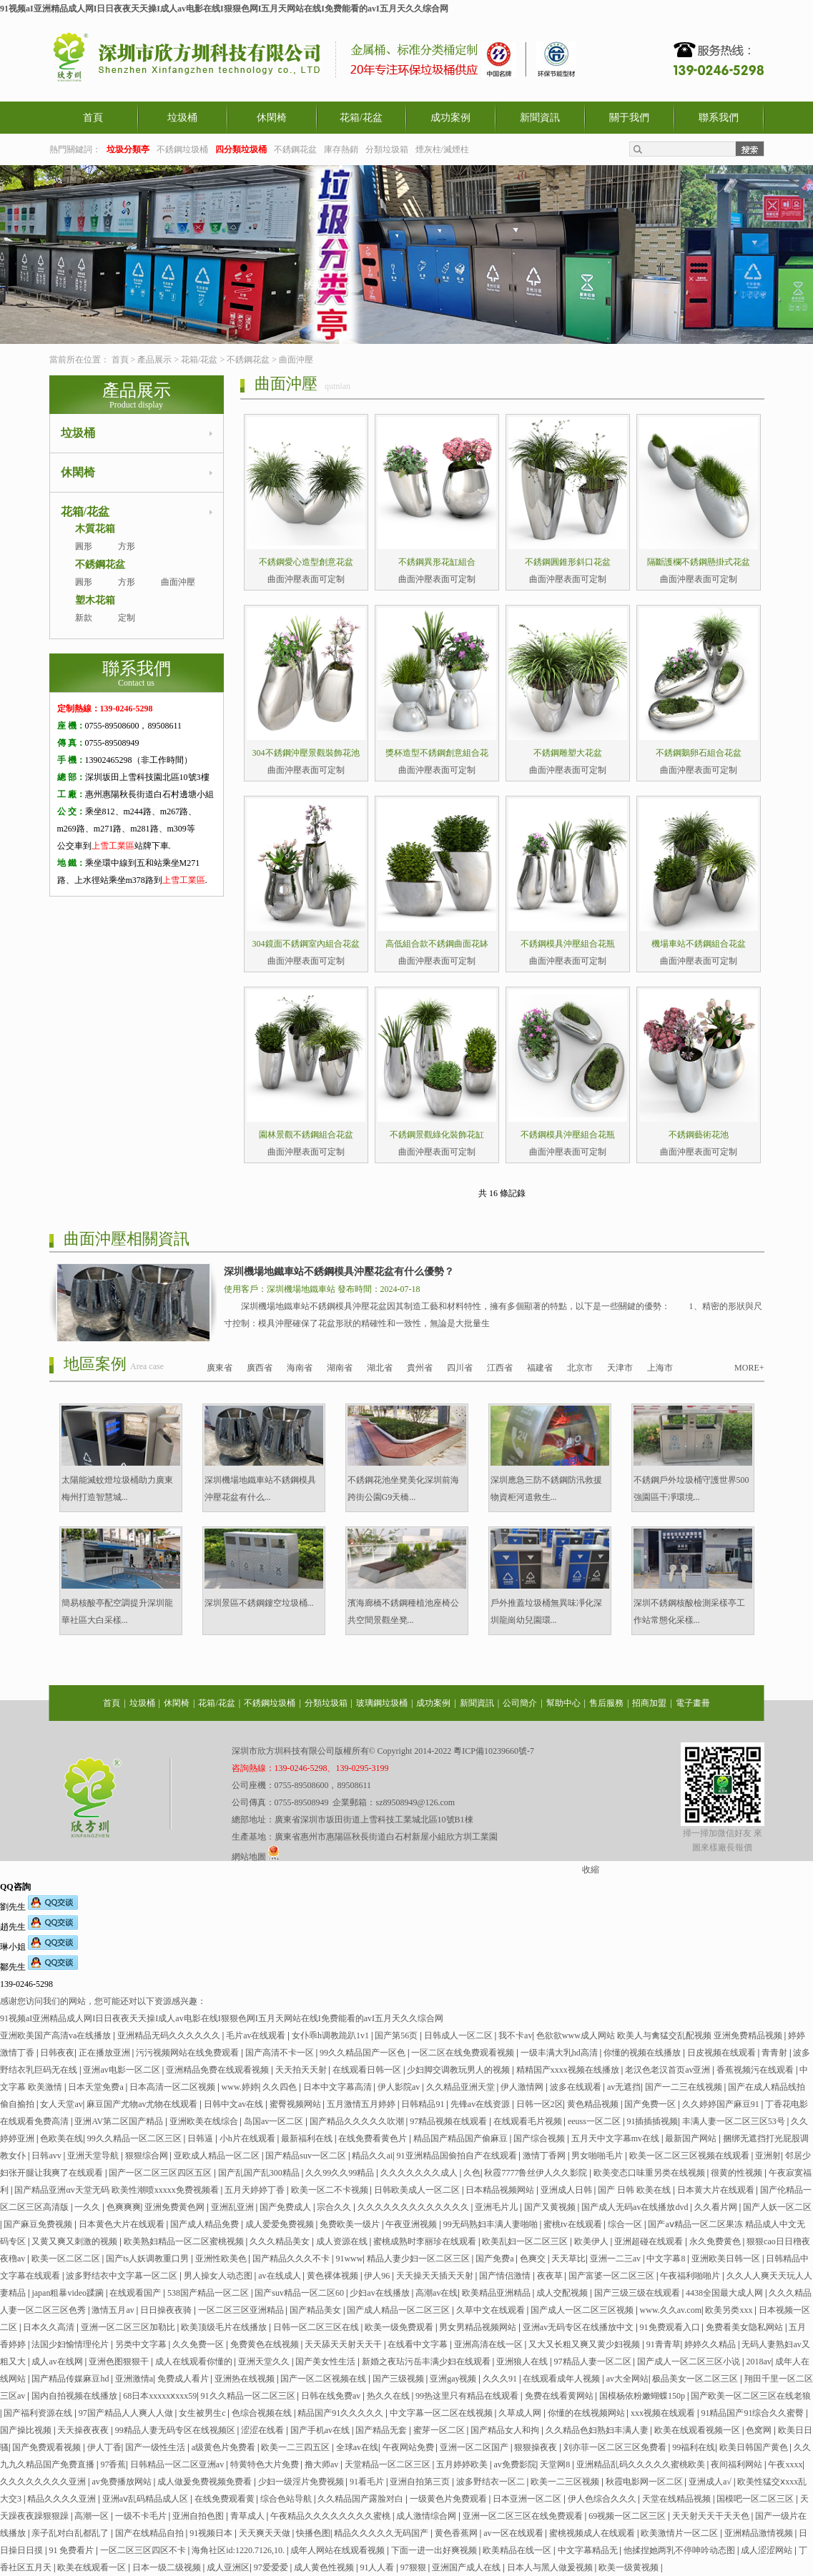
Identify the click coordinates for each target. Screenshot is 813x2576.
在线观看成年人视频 (562, 2379)
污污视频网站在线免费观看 (188, 2053)
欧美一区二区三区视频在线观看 (690, 2156)
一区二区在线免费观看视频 (463, 2053)
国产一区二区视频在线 (324, 2379)
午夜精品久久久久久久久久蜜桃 (331, 2516)
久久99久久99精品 (340, 2173)
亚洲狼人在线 (523, 2362)
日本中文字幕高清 (338, 2087)
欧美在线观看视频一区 (698, 2430)
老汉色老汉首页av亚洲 (668, 2070)
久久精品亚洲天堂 (461, 2087)
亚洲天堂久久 (265, 2362)
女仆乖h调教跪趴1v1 (331, 2035)
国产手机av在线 (321, 2430)
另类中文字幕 (142, 2344)
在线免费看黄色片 (373, 2138)
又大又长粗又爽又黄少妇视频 (585, 2344)
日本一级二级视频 (167, 2567)
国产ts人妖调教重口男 (148, 2259)
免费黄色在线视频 (265, 2344)
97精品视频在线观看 (449, 2121)
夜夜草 (551, 2276)
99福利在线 (693, 2447)
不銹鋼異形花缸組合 (437, 562)
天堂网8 (556, 2464)
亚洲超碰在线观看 (649, 2241)
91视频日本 (212, 2533)
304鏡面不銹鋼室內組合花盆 (306, 944)
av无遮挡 (624, 2087)
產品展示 (154, 360)
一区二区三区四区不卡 (144, 2550)
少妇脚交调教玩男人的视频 (459, 2070)
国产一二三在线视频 (684, 2087)
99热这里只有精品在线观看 (468, 2396)
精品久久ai (372, 2156)
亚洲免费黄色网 (175, 2207)
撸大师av (322, 2464)
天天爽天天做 (265, 2533)
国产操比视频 (27, 2430)
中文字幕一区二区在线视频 (442, 2413)
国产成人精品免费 (205, 2224)
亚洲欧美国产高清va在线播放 (56, 2035)
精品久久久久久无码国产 (382, 2533)
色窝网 (760, 2430)
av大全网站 (627, 2379)
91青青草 (663, 2344)
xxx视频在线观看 (664, 2413)
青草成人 (248, 2516)
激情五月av (114, 2310)
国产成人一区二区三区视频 (583, 2310)
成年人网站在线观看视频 (338, 2550)
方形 (126, 546)
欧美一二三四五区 (296, 2447)
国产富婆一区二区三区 (612, 2276)
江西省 (500, 1368)
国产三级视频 (399, 2379)
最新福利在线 (308, 2138)
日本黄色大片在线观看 (123, 2224)
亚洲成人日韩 (567, 2190)
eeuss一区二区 (595, 2121)
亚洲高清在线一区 (489, 2344)
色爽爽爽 (124, 2207)
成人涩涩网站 (767, 2550)
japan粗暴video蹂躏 (68, 2293)
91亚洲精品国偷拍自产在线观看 (458, 2156)
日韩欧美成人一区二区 (418, 2190)
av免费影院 (515, 2464)
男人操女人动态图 (219, 2276)
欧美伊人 (592, 2241)
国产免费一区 (651, 2104)
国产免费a (496, 2259)
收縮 (590, 1870)
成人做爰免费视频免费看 (205, 2482)
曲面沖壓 (296, 360)
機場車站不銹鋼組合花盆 (698, 944)
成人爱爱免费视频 (280, 2224)
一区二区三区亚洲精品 (242, 2310)
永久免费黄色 (716, 2241)
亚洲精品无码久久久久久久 (169, 2035)
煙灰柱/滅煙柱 (442, 149)
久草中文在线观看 (491, 2310)
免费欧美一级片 (351, 2224)
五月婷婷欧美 (463, 2464)
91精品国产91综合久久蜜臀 (753, 2413)
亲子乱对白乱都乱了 (71, 2533)
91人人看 (378, 2567)
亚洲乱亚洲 (233, 2207)
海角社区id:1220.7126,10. (239, 2550)
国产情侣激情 (506, 2276)
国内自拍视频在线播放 (75, 2396)
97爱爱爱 (272, 2567)
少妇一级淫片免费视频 (302, 2482)
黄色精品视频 (594, 2104)
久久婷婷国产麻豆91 (722, 2104)
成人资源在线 (343, 2241)
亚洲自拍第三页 (421, 2482)
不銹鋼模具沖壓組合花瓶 (568, 944)
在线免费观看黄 (225, 2499)
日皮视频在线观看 (722, 2053)
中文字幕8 (666, 2259)
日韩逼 (201, 2138)
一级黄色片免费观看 (449, 2499)
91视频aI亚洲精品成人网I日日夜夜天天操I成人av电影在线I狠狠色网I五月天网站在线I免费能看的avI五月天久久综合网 (224, 9)
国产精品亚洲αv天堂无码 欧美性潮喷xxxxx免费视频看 (117, 2190)
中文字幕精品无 (589, 2550)
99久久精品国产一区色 (364, 2053)
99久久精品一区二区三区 (135, 2138)
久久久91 (501, 2379)
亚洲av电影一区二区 (122, 2070)
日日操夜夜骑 (167, 2310)
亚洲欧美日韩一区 (726, 2259)
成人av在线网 (57, 2362)
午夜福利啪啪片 (691, 2276)
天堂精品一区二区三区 (389, 2464)
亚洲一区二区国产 (475, 2447)
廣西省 (259, 1368)
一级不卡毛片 (142, 2516)
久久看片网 (716, 2207)
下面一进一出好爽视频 (435, 2550)
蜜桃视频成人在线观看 (593, 2533)
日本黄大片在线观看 (717, 2190)
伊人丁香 (104, 2447)
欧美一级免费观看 (400, 2327)
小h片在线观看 (248, 2138)
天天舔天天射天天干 (344, 2344)
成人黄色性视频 (325, 2567)
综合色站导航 (287, 2499)
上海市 (660, 1368)
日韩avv (47, 2156)
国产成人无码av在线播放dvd (635, 2207)
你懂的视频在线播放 (643, 2053)
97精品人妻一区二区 (594, 2362)
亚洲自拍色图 (199, 2516)
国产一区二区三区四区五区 (161, 2173)
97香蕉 (113, 2464)
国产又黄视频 (551, 2207)
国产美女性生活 (326, 2362)
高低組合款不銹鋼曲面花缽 (436, 944)
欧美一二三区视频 (566, 2482)
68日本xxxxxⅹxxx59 (160, 2396)
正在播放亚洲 (105, 2053)
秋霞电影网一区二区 (645, 2482)
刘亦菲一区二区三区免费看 (616, 2447)
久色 (472, 2173)
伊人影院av (400, 2087)
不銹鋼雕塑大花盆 (567, 753)
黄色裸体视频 (333, 2276)
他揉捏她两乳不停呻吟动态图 (680, 2550)
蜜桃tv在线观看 (573, 2224)
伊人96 (378, 2276)
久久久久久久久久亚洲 (44, 2482)
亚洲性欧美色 (222, 2259)
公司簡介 (520, 1703)
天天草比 (568, 2259)
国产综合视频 (540, 2138)
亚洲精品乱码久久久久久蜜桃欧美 (641, 2464)
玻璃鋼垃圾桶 (382, 1703)
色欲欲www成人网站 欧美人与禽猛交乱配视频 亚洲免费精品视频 (660, 2035)
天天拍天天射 (302, 2070)
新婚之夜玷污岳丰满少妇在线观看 (427, 2362)
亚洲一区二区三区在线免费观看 (524, 2516)
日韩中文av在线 (234, 2104)
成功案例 (450, 117)
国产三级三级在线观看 (638, 2293)
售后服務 (606, 1703)
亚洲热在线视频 (246, 2379)
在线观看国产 (136, 2293)
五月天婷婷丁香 (256, 2190)
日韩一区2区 (539, 2104)
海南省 (299, 1368)
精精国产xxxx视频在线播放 (568, 2070)
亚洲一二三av (616, 2259)
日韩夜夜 (57, 2053)
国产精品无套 (382, 2430)
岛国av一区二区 (274, 2121)
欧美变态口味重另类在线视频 (650, 2173)
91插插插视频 (652, 2121)
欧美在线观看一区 (92, 2567)
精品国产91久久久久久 (341, 2413)
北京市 (580, 1368)
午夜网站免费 (409, 2447)
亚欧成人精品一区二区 (218, 2156)
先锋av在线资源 (481, 2104)
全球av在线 (357, 2447)
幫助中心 (563, 1703)
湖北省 (380, 1368)
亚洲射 (768, 2156)
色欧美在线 (61, 2138)
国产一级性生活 (156, 2447)
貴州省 (420, 1368)
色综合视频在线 (263, 2413)
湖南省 (340, 1368)
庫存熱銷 (341, 149)
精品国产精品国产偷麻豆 (461, 2138)
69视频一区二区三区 (628, 2516)
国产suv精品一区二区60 (300, 2293)
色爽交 (534, 2259)
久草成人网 (520, 2413)
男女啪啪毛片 (598, 2156)
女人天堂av (61, 2104)
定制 (126, 618)
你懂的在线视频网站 (587, 2413)
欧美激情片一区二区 (680, 2533)
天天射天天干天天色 (712, 2516)
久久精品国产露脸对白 (361, 2499)
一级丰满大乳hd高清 (560, 2053)
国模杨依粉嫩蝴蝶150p (643, 2396)
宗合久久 (335, 2207)
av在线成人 (280, 2276)
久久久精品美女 (281, 2241)
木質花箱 (95, 528)
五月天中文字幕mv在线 (616, 2138)
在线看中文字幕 (419, 2344)
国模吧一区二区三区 (756, 2499)
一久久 (88, 2207)
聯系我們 (719, 117)
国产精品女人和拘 (505, 2430)
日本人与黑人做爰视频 (551, 2567)
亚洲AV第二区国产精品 (119, 2121)
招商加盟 (649, 1703)
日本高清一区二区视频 (173, 2087)
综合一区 (626, 2224)
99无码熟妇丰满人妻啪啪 (491, 2224)
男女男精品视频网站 (478, 2327)
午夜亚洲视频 (412, 2224)
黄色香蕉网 (457, 2533)
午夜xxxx (785, 2464)
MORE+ (749, 1368)
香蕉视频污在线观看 (756, 2070)
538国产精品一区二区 (209, 2293)
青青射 (775, 2053)
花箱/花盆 (361, 117)
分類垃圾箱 (386, 149)
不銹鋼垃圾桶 (182, 149)
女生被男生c (203, 2413)
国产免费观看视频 (47, 2447)
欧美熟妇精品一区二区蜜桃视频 (185, 2241)
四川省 (460, 1368)
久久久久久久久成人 (420, 2173)
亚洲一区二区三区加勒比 (129, 2327)
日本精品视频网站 (500, 2190)
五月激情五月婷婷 (362, 2104)
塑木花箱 (95, 600)
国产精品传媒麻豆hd (71, 2379)
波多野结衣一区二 (491, 2482)
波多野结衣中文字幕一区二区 (122, 2276)
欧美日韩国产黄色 (754, 2447)
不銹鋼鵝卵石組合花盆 (698, 753)
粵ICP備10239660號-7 (493, 1751)
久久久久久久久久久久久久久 (414, 2207)
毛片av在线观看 (256, 2035)
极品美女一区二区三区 (696, 2379)
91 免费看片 (72, 2550)
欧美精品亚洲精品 (497, 2293)
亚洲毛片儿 (497, 2207)
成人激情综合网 (427, 2516)
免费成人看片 (184, 2379)
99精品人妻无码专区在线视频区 (176, 2430)
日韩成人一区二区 (459, 2035)
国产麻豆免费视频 (39, 2224)
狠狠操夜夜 (536, 2447)
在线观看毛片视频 (528, 2121)
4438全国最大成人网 (725, 2293)
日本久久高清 (50, 2327)
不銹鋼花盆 (295, 149)
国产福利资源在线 (39, 2413)
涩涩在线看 (263, 2430)
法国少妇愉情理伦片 (71, 2344)
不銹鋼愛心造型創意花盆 (306, 562)
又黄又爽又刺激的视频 (75, 2241)
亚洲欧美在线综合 (204, 2121)
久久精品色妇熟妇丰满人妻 (598, 2430)
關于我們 (629, 117)
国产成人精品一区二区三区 (399, 2310)
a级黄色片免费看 (224, 2447)
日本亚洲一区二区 (528, 2499)
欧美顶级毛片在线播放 (225, 2327)
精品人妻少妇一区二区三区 (419, 2259)
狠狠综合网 (147, 2156)
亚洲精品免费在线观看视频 (218, 2070)
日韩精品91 (423, 2104)
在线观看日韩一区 (367, 2070)
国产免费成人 (286, 2207)
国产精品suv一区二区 (306, 2156)
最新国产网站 (692, 2138)
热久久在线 (389, 2396)
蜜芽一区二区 (440, 2430)
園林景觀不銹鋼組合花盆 (306, 1135)
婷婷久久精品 (711, 2344)
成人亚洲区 (228, 2567)
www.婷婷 (240, 2087)
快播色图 (313, 2533)
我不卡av (515, 2035)
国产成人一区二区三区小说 (689, 2362)
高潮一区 (92, 2516)
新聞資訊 (540, 117)
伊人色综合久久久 (603, 2499)
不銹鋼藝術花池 (699, 1135)
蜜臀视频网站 (296, 2104)
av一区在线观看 (514, 2533)
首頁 (93, 117)
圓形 (83, 546)
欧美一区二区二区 (66, 2259)
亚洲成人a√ (711, 2482)
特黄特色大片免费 (265, 2464)
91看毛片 (368, 2482)
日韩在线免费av (332, 2396)
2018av (758, 2362)
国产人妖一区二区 (777, 2207)
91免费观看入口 (671, 2327)
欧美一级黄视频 (629, 2567)
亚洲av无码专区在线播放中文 (579, 2327)
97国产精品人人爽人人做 (127, 2413)
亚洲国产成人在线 (467, 2567)
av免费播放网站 (122, 2482)
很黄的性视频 (737, 2173)
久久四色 (280, 2087)
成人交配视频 (563, 2293)
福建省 (540, 1368)
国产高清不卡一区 (280, 2053)
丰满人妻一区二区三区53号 (734, 2121)
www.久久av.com (670, 2310)
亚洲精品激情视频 (759, 2533)
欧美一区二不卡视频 (330, 2190)
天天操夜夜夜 (84, 2430)
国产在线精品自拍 (150, 2533)
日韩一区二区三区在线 (317, 2327)
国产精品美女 (316, 2310)
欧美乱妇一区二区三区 (526, 2241)
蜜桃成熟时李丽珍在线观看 (425, 2241)
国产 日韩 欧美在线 (635, 2190)
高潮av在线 (436, 2293)
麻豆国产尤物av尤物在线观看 (143, 2104)
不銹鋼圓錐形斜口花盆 (568, 562)
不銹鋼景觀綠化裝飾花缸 (437, 1135)
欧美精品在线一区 (518, 2550)
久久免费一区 (199, 2344)
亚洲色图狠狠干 (120, 2362)
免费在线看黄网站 (560, 2396)
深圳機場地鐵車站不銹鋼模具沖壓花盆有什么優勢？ (339, 1271)
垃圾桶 (182, 117)
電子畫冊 (693, 1703)
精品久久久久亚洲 (62, 2499)
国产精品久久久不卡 (292, 2259)
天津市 (620, 1368)
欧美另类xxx (729, 2310)
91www (349, 2259)
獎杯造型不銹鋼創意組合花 (436, 753)
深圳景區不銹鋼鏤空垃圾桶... (259, 1603)
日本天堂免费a (96, 2087)
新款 (83, 618)
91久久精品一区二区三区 (249, 2396)
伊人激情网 (523, 2087)
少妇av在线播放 (380, 2293)
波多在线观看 (576, 2087)
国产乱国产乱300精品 (260, 2173)
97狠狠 (414, 2567)
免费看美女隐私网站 (745, 2327)
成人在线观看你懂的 (195, 2362)
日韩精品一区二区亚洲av (178, 2464)
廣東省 (219, 1368)
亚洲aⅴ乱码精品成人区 (146, 2499)
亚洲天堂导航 (94, 2156)
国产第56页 (397, 2035)
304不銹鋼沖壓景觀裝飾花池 (306, 753)
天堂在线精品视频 (677, 2499)
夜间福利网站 (737, 2464)
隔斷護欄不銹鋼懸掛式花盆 (698, 562)
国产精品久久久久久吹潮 (358, 2121)
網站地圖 (249, 1857)
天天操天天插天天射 (436, 2276)
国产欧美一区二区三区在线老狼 (751, 2396)
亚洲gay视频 (454, 2379)
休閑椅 (272, 117)
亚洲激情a (134, 2379)
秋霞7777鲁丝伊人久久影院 (536, 2173)
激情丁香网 (545, 2156)
